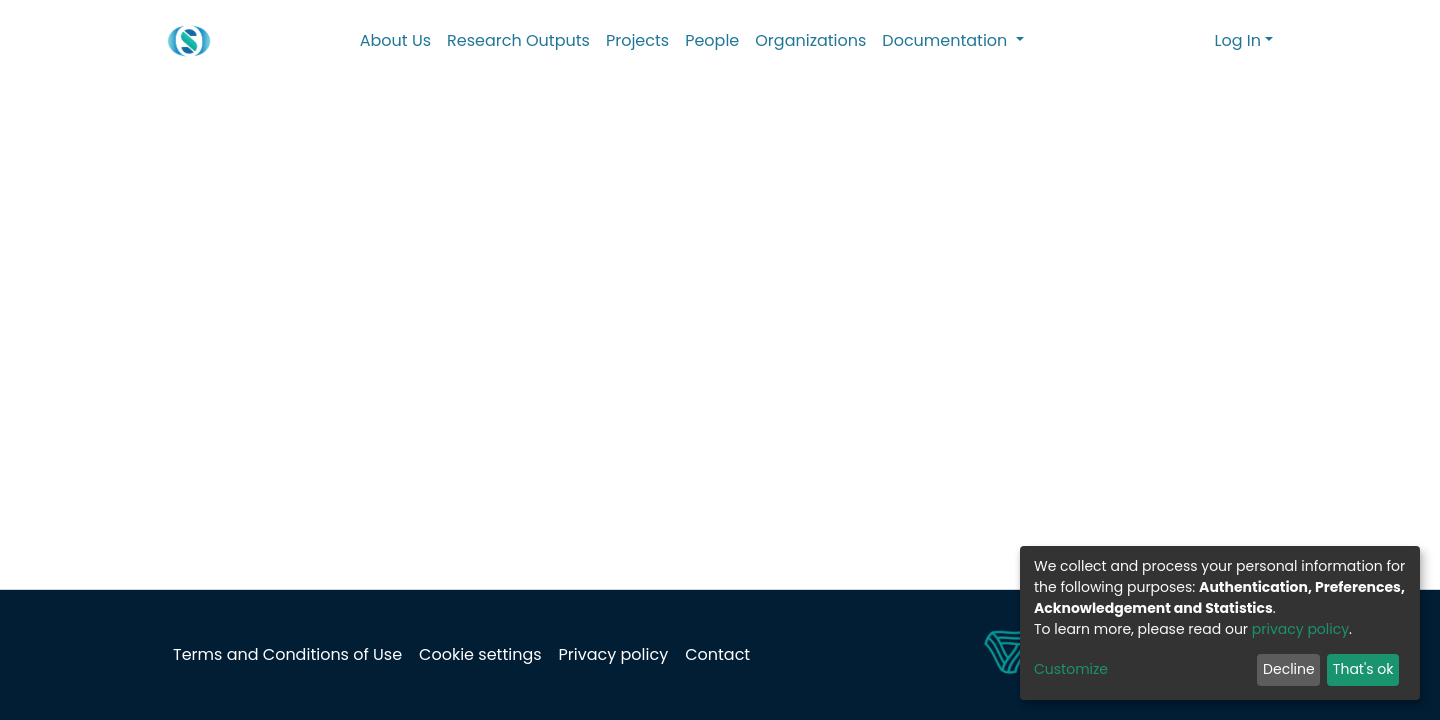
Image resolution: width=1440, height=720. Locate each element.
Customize (1071, 669)
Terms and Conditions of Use (287, 654)
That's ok (1363, 669)
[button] (1196, 41)
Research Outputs (518, 40)
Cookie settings (480, 654)
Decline (1289, 669)
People (712, 40)
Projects (637, 40)
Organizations (810, 40)
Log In (1238, 40)
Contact (717, 654)
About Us (395, 40)
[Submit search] (1167, 41)
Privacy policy (614, 654)
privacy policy (1300, 629)
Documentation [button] (946, 40)
